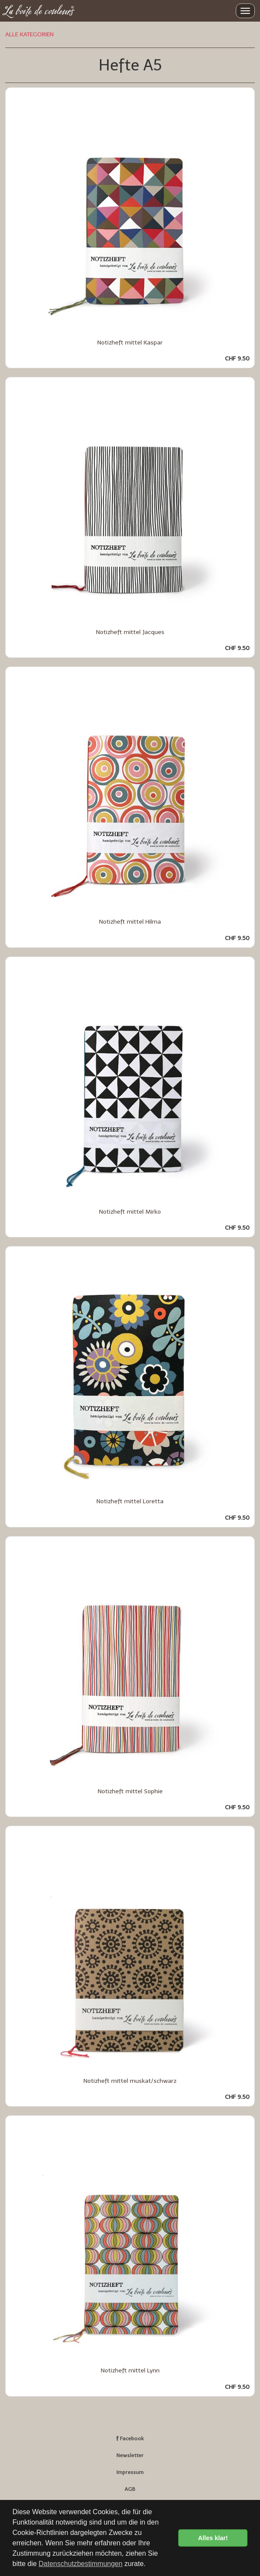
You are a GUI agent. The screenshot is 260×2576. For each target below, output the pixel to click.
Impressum (130, 2472)
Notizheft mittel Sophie (130, 1791)
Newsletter (130, 2455)
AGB (130, 2489)
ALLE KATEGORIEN (29, 34)
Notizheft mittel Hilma (130, 921)
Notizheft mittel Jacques (130, 632)
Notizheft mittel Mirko (130, 1211)
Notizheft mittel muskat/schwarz (130, 2081)
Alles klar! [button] (213, 2538)
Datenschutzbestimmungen (80, 2563)
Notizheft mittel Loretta (130, 1501)
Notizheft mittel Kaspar (130, 342)
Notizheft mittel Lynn (130, 2370)
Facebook (130, 2439)
